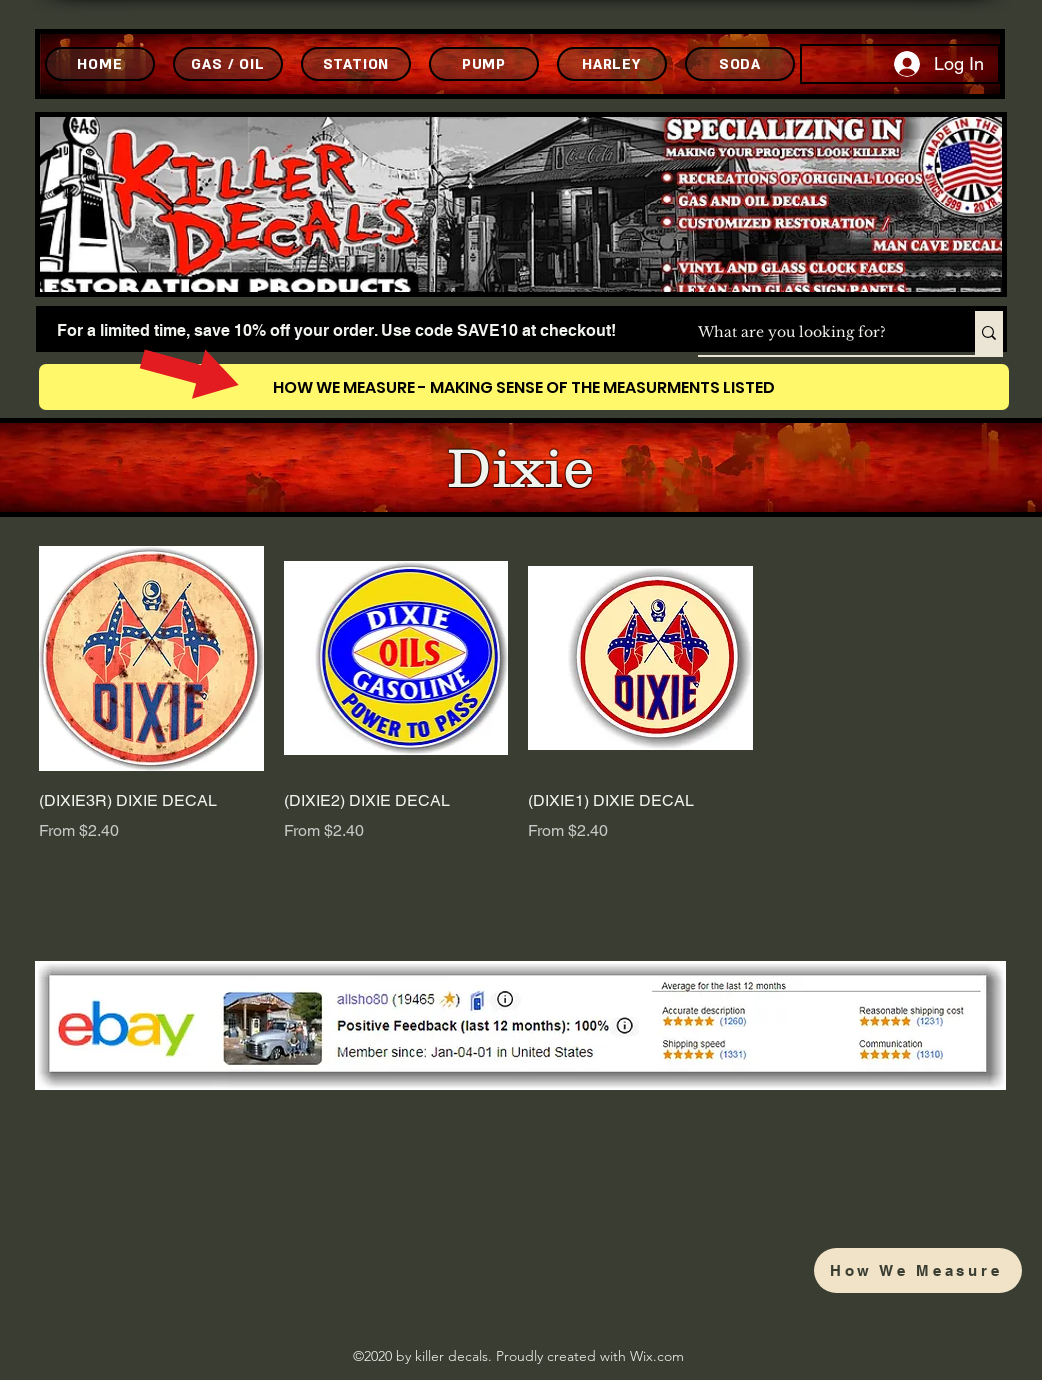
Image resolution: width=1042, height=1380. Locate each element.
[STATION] (356, 64)
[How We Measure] (918, 1270)
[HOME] (100, 64)
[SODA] (740, 64)
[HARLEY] (612, 64)
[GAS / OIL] (228, 64)
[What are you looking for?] (815, 333)
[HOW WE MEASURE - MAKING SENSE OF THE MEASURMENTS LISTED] (524, 387)
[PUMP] (484, 64)
